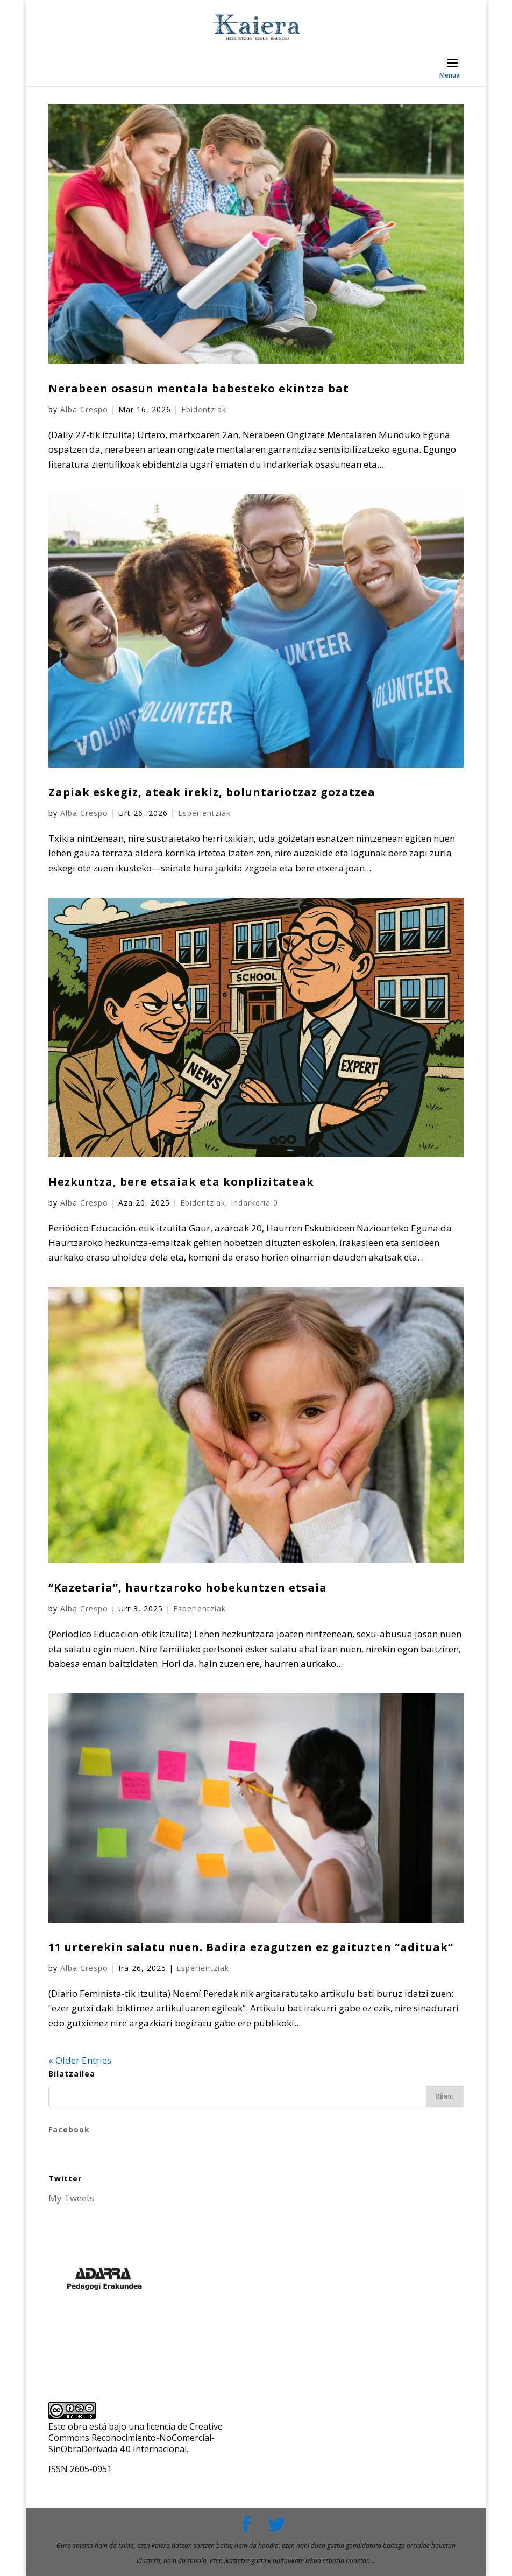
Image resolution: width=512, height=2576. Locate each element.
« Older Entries (79, 2060)
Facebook (69, 2129)
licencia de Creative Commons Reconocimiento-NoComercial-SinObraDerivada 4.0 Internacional (135, 2437)
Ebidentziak (203, 409)
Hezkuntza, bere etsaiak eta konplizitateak (181, 1181)
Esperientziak (204, 813)
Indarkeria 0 (254, 1203)
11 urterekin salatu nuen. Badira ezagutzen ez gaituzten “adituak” (250, 1947)
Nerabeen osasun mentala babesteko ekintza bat (198, 388)
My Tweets (71, 2198)
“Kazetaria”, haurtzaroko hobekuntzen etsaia (187, 1587)
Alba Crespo (84, 409)
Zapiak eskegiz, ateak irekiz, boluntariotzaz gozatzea (211, 792)
